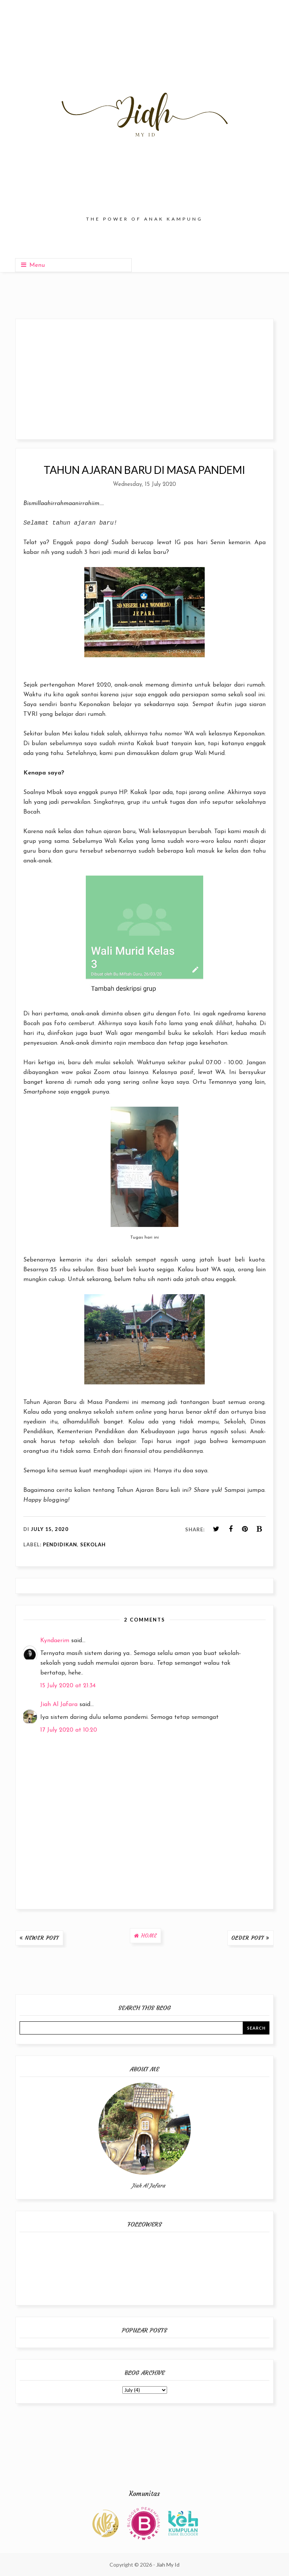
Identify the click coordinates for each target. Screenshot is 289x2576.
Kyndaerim (54, 1641)
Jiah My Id (167, 2564)
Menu (33, 265)
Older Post (247, 1938)
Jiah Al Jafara (59, 1705)
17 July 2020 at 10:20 (68, 1730)
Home (149, 1935)
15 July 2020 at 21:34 (68, 1686)
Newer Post (42, 1938)
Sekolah (93, 1544)
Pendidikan (60, 1544)
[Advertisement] (144, 379)
